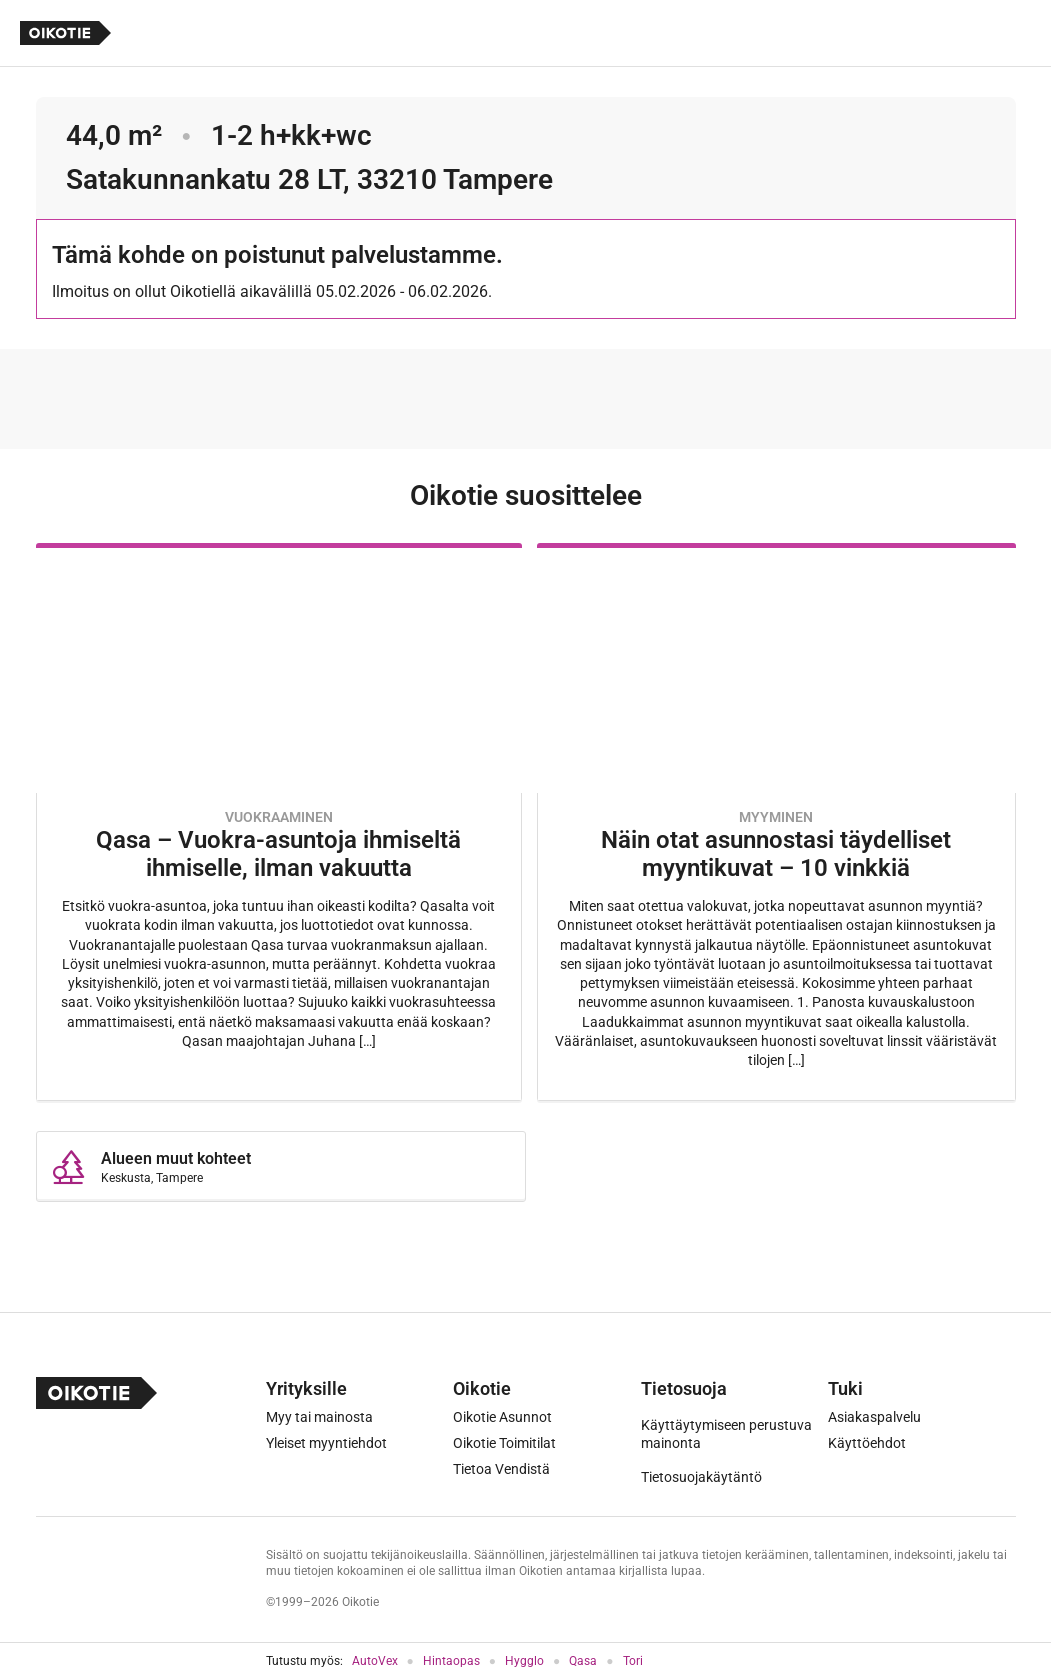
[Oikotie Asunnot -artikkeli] (279, 822)
